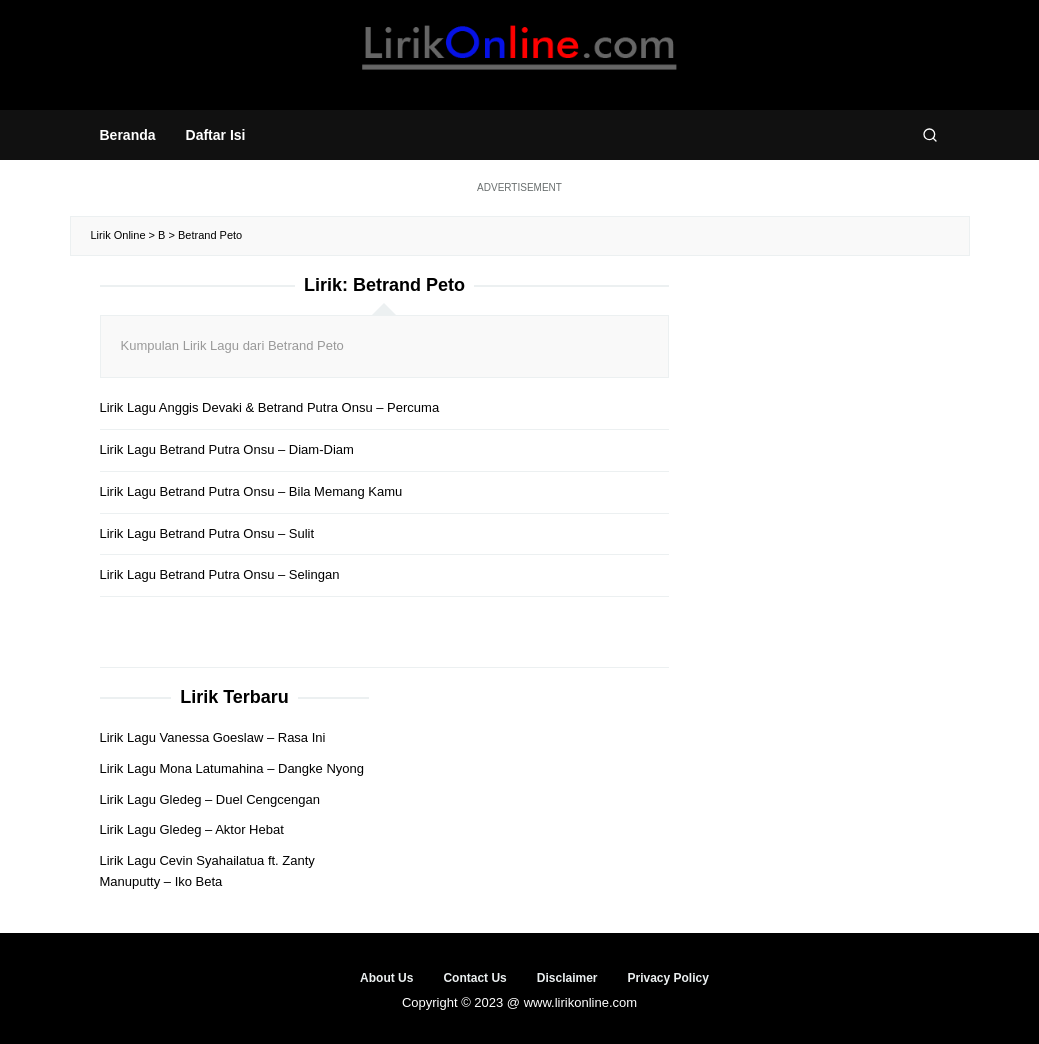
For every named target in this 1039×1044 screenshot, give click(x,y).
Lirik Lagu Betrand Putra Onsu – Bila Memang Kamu (251, 491)
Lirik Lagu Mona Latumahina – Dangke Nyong (232, 768)
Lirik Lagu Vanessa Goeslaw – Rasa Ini (213, 737)
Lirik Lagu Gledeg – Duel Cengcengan (210, 799)
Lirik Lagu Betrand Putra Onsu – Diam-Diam (227, 449)
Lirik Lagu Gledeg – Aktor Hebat (192, 829)
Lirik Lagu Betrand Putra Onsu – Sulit (207, 533)
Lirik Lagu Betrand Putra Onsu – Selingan (220, 574)
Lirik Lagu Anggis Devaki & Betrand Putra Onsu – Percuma (270, 407)
